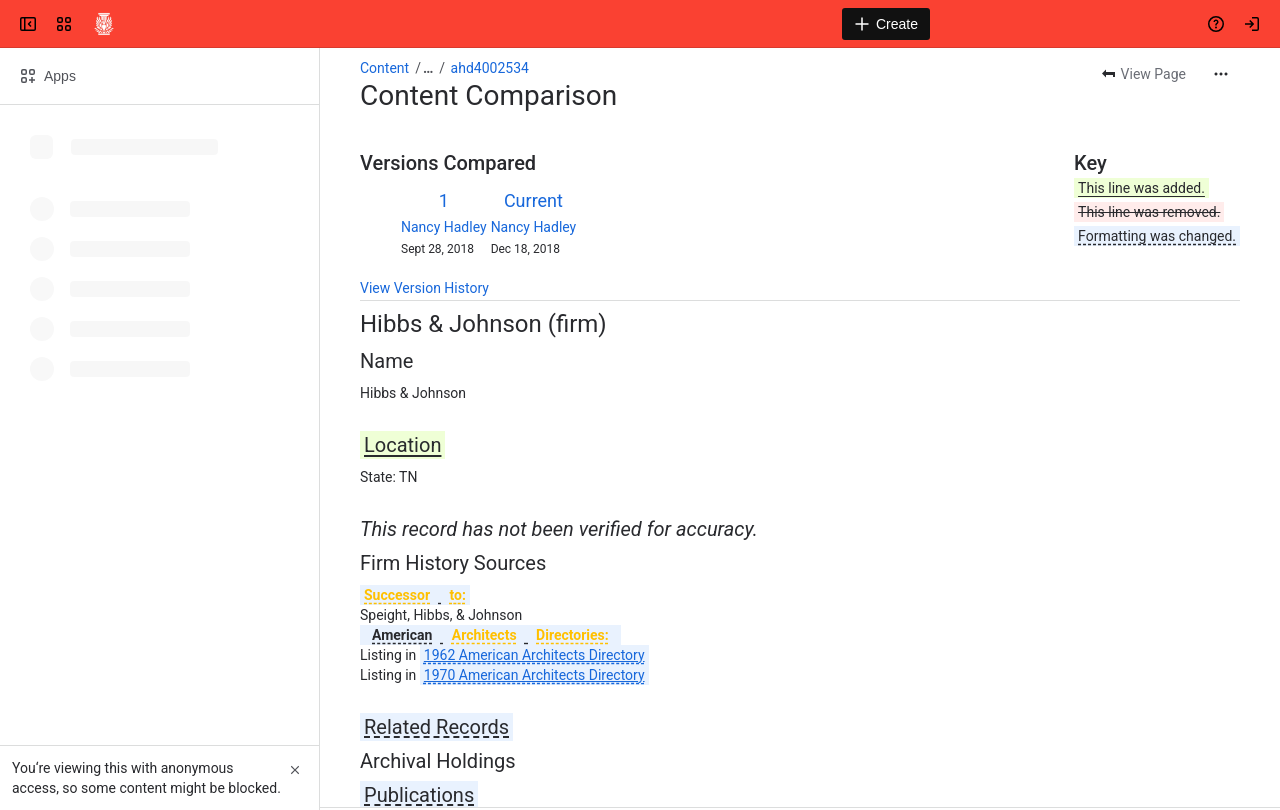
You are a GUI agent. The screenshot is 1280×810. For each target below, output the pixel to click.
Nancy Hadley (444, 227)
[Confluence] (104, 24)
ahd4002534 (490, 68)
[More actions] (1221, 74)
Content (384, 68)
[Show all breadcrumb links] (428, 68)
